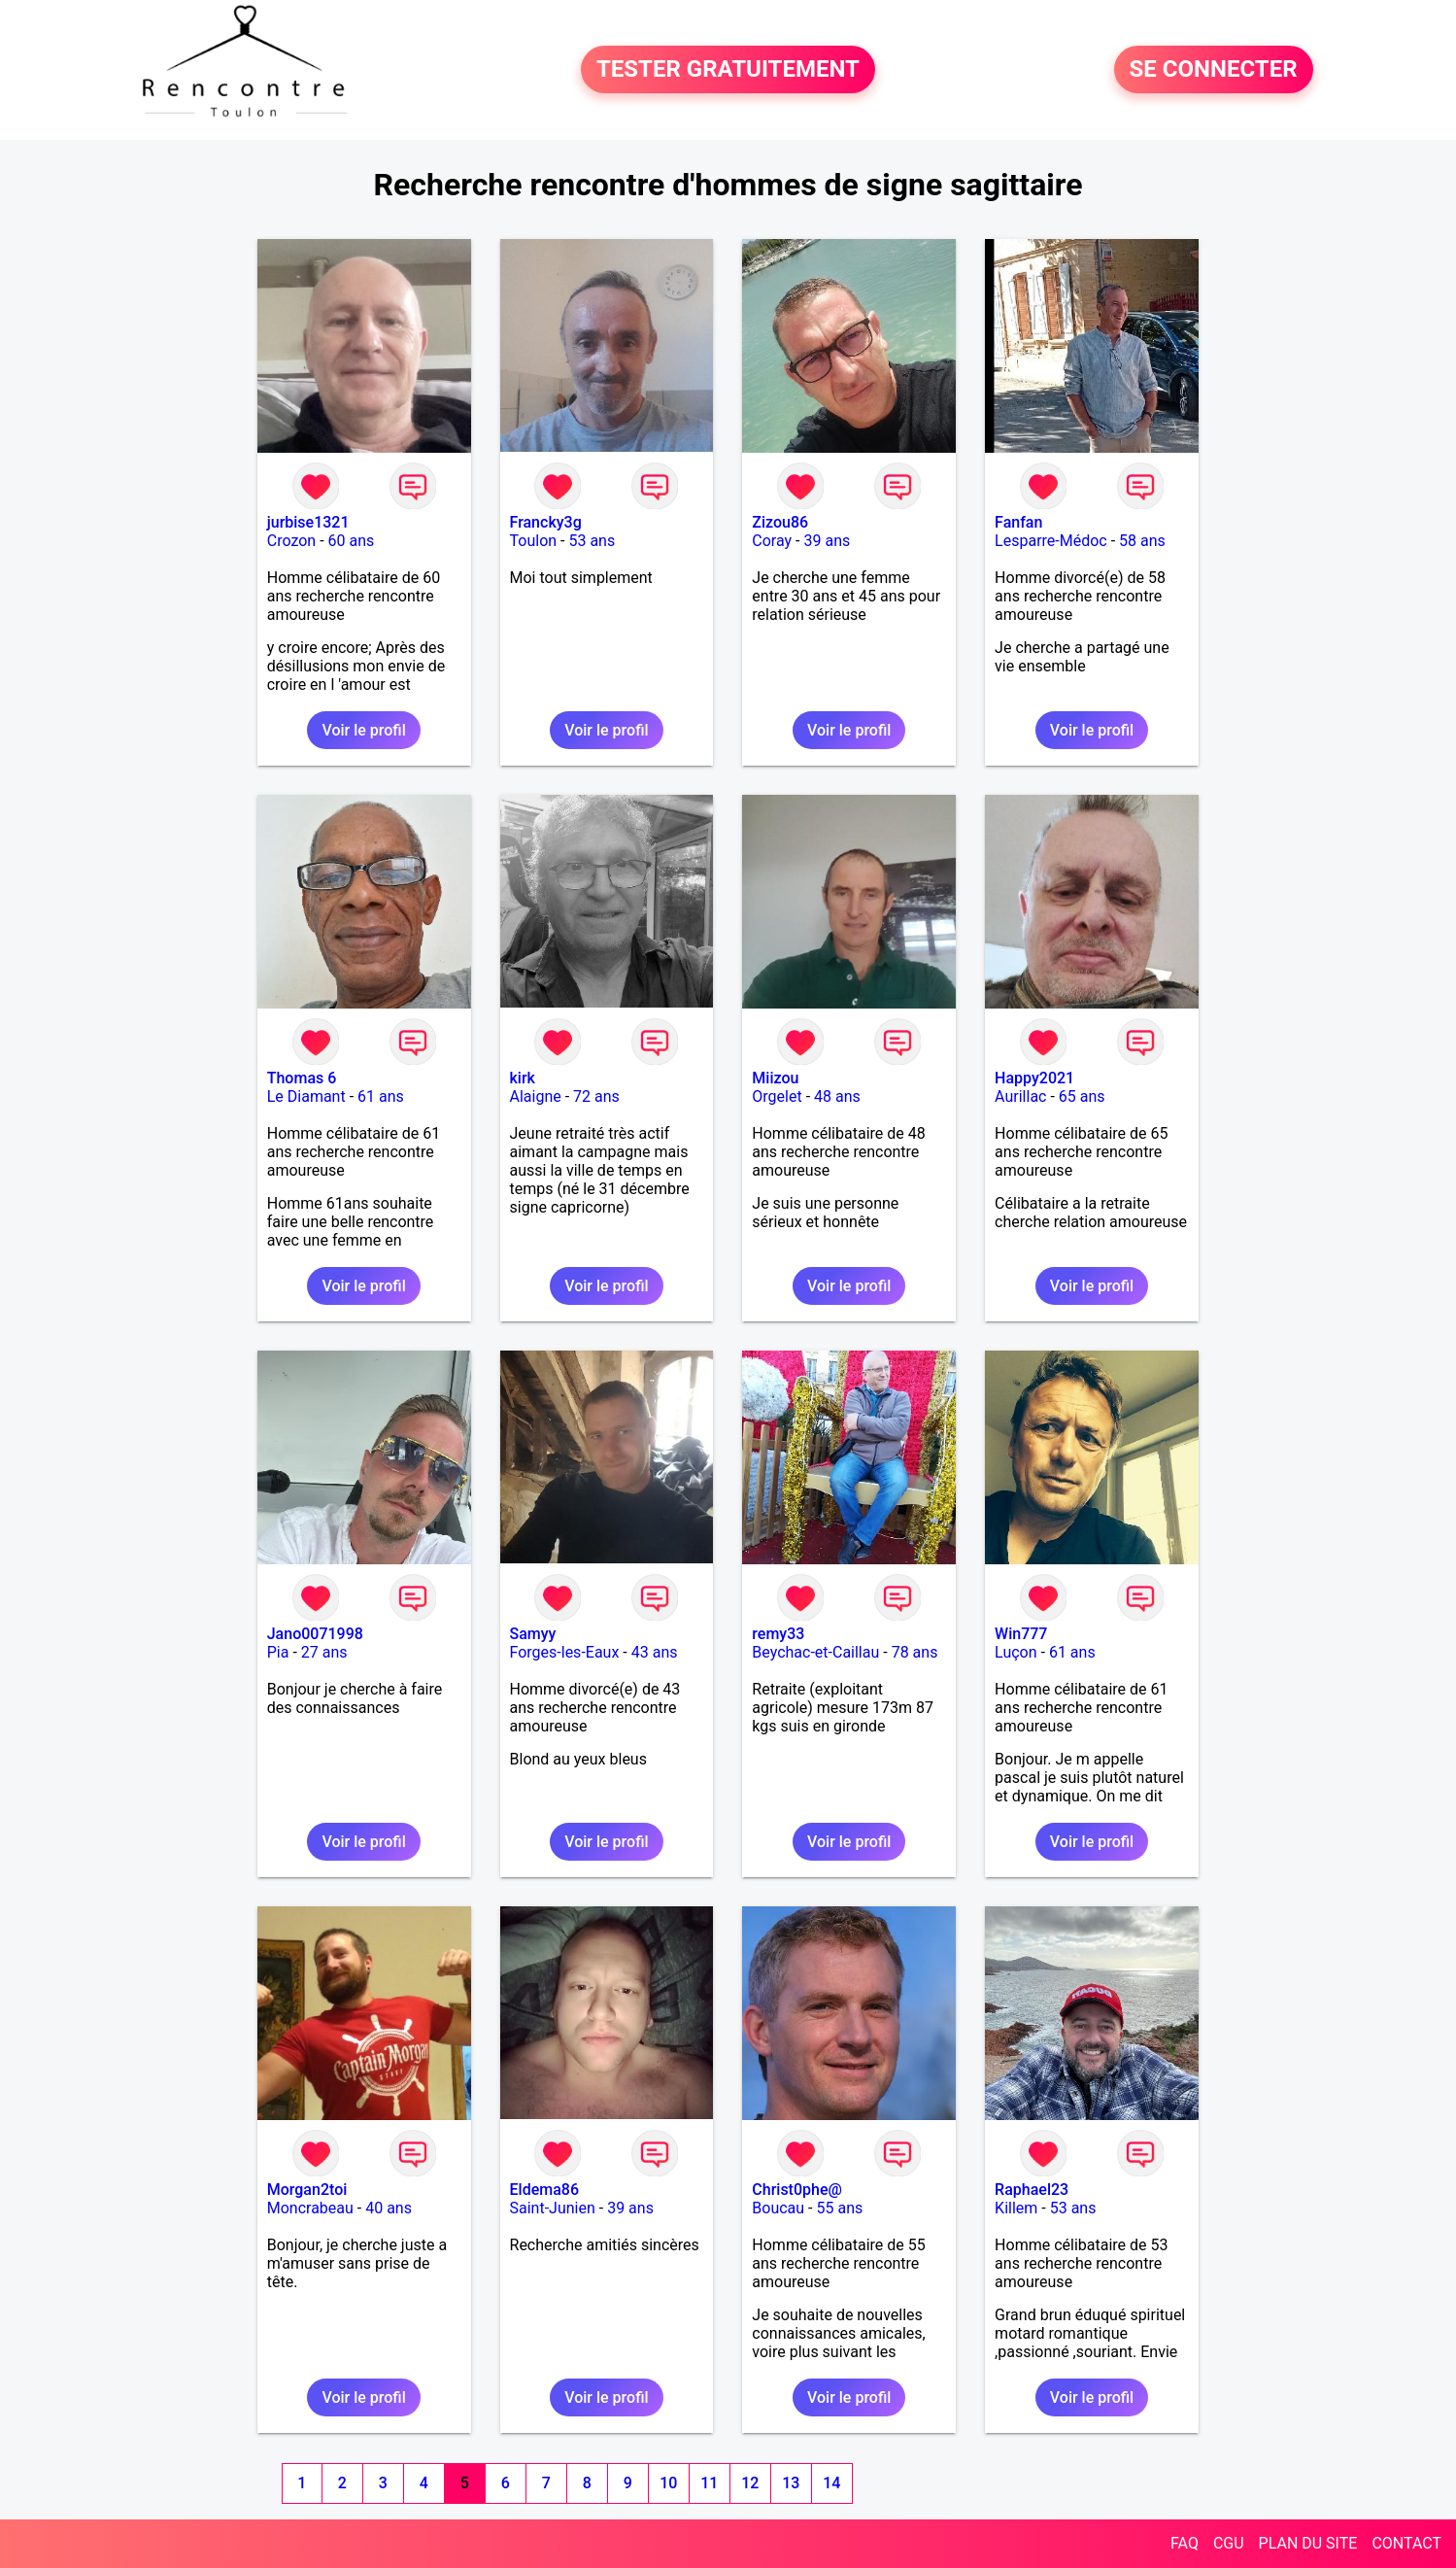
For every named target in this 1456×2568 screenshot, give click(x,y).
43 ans (654, 1652)
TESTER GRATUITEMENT (728, 70)
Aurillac (1020, 1096)
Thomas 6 (302, 1078)
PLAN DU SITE (1308, 2543)
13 (790, 2483)
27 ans (324, 1652)
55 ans (839, 2208)
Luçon (1015, 1652)
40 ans (388, 2208)
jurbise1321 (308, 522)
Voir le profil (363, 730)
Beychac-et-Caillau (815, 1652)
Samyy (533, 1634)
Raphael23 (1031, 2189)
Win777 (1021, 1634)
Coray (772, 540)
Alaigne (535, 1096)
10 (668, 2483)
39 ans (826, 540)
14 (831, 2483)
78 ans (915, 1652)
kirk (522, 1078)
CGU (1228, 2543)
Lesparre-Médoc (1051, 540)
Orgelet (776, 1096)
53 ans (591, 540)
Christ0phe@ (797, 2189)
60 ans (351, 540)
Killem (1016, 2208)
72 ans (596, 1096)
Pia (278, 1652)
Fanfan (1018, 522)
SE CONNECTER (1214, 70)
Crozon (291, 540)
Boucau (778, 2208)
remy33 (778, 1634)
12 (750, 2483)
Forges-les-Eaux (565, 1652)
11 (709, 2483)
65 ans (1082, 1096)
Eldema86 (544, 2189)
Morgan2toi (307, 2189)
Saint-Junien (552, 2208)
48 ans (837, 1096)
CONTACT (1406, 2543)
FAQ (1184, 2543)
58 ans (1142, 540)
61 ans (380, 1096)
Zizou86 (780, 522)
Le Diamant (306, 1096)
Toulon (534, 540)
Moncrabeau (310, 2208)
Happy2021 (1034, 1078)
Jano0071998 (315, 1634)
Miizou (775, 1078)
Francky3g (546, 522)
